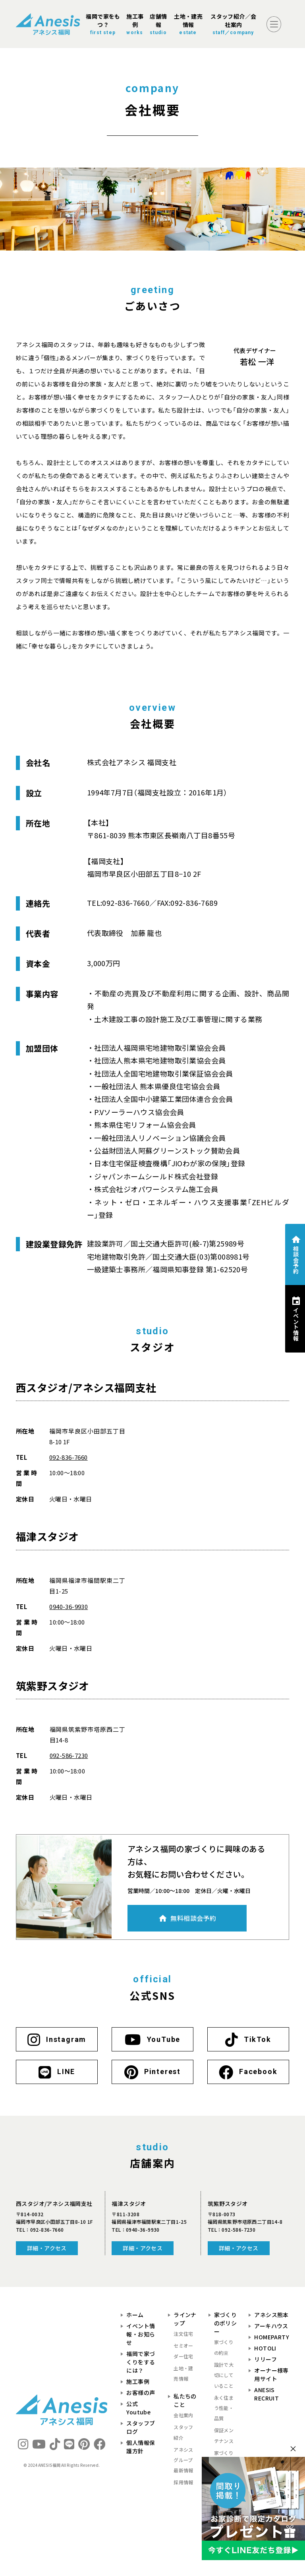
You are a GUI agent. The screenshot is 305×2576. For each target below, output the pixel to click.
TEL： (40, 2229)
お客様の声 (140, 2393)
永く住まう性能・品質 (224, 2408)
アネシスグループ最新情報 (183, 2460)
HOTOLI (265, 2348)
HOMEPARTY (271, 2337)
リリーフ (265, 2359)
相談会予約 (296, 1259)
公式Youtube (138, 2408)
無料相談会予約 (193, 1918)
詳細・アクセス (47, 2248)
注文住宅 (183, 2333)
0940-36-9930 (68, 1606)
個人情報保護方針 (140, 2447)
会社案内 (183, 2415)
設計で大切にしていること (224, 2375)
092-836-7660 (68, 1457)
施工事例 (137, 2381)
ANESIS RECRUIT (266, 2394)
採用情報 (183, 2482)
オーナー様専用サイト (271, 2374)
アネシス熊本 (271, 2315)
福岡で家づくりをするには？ (140, 2362)
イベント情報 (296, 1324)
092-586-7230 (69, 1755)
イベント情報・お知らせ (140, 2334)
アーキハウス (271, 2326)
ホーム (134, 2315)
